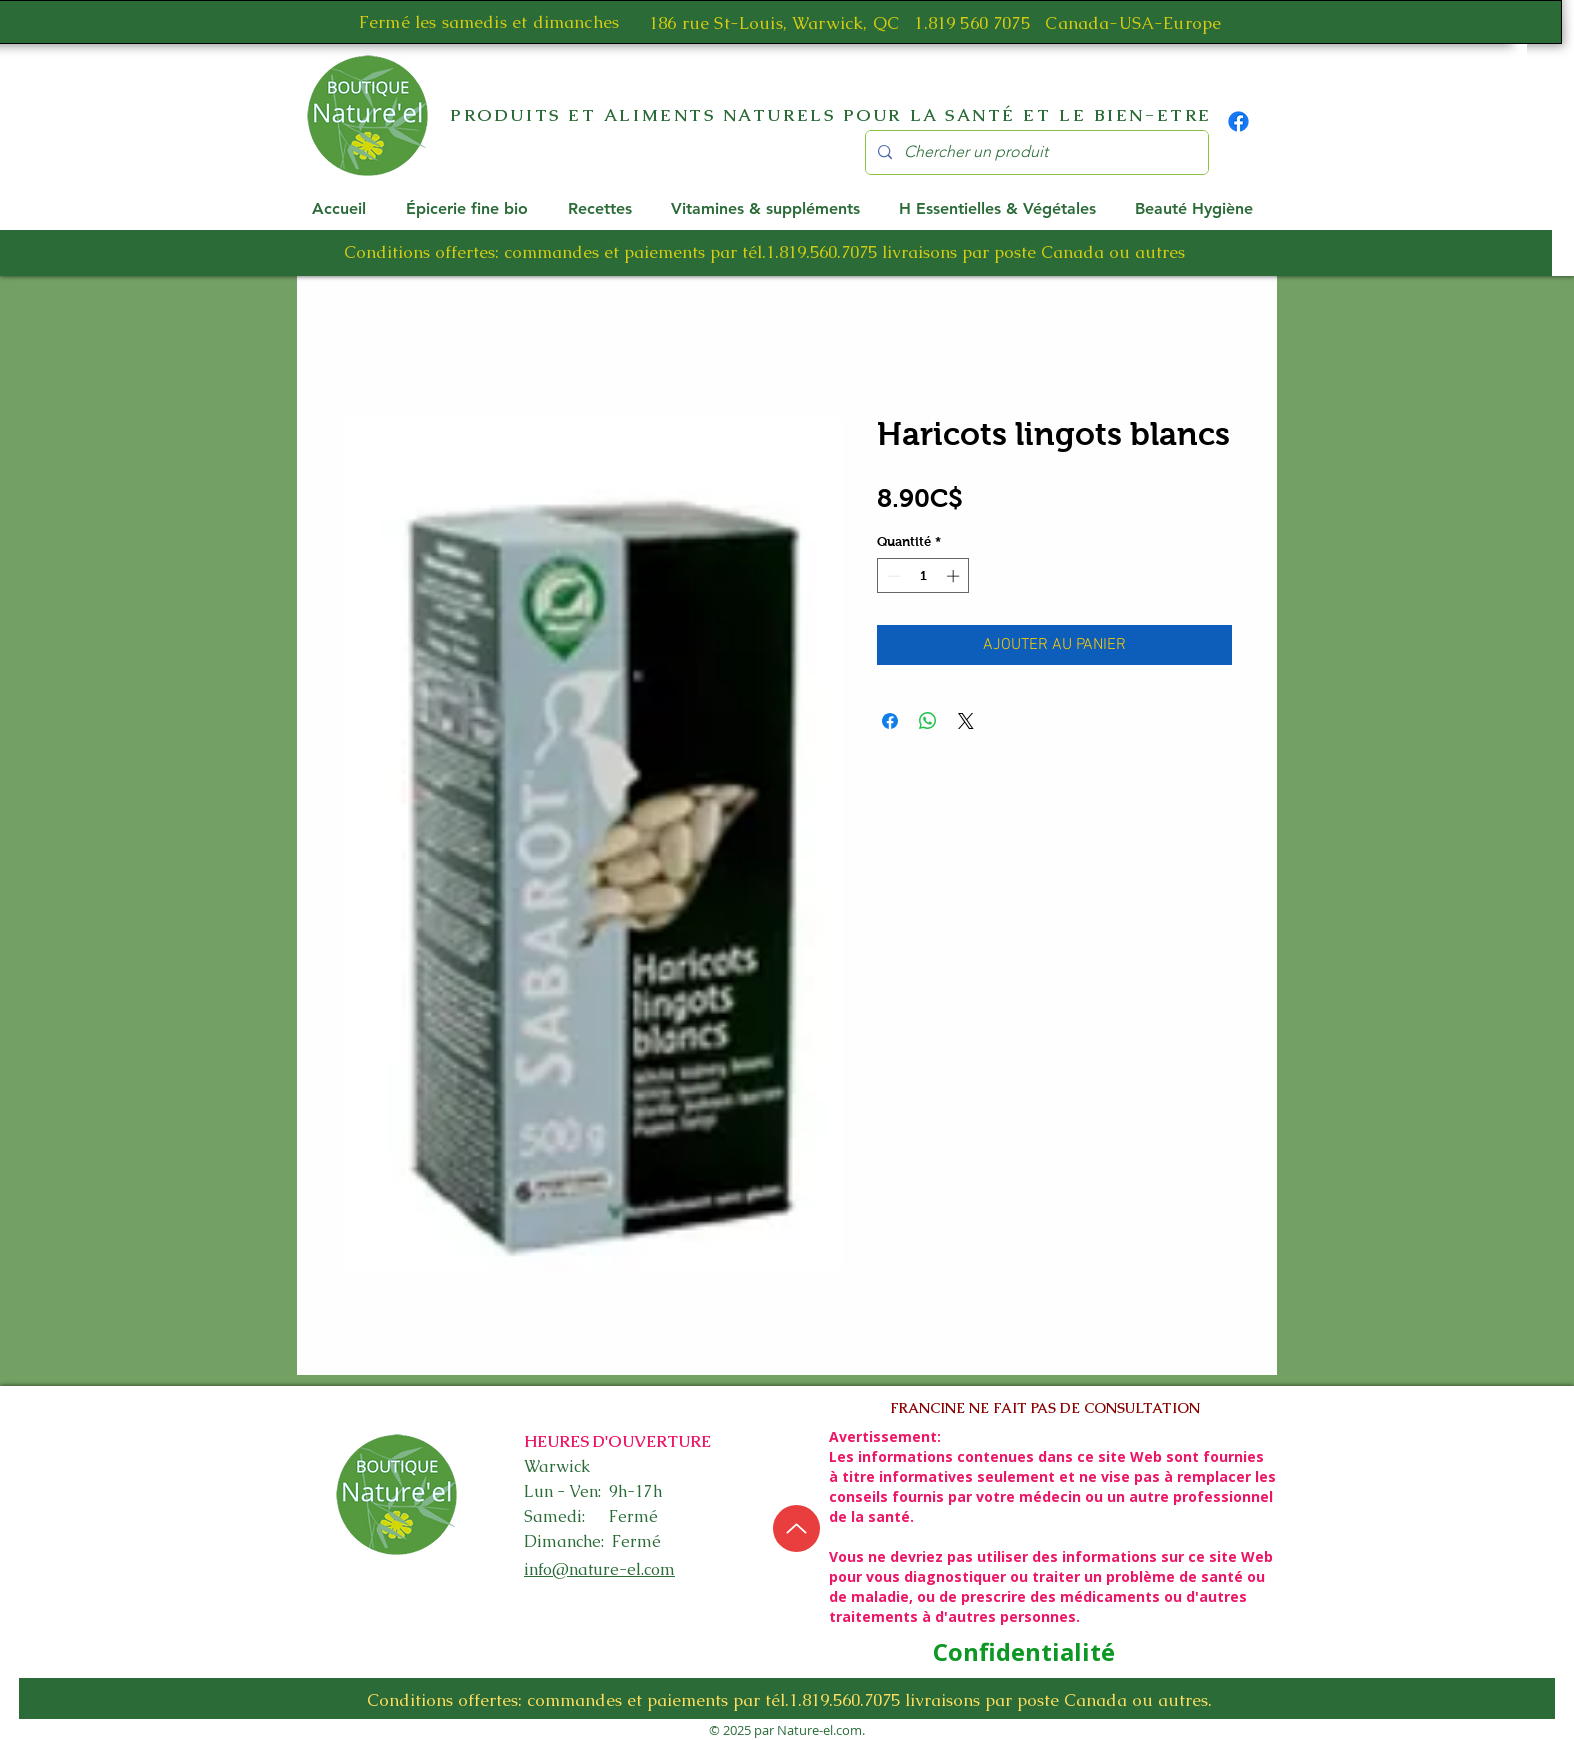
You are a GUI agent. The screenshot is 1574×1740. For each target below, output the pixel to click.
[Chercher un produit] (1035, 152)
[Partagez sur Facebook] (890, 721)
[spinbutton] (923, 576)
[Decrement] (892, 576)
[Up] (796, 1528)
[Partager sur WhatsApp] (928, 721)
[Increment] (955, 576)
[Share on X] (966, 721)
